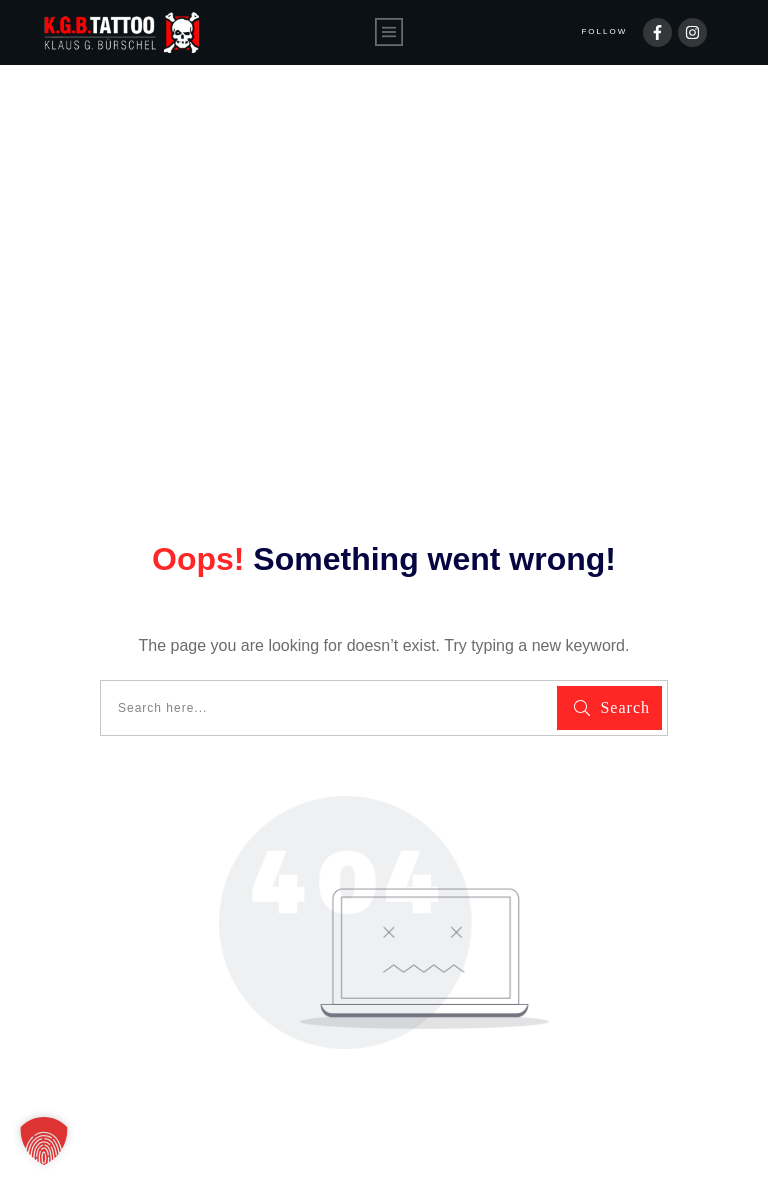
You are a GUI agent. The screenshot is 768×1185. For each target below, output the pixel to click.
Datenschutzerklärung (321, 1143)
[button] (44, 1141)
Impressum (468, 1143)
